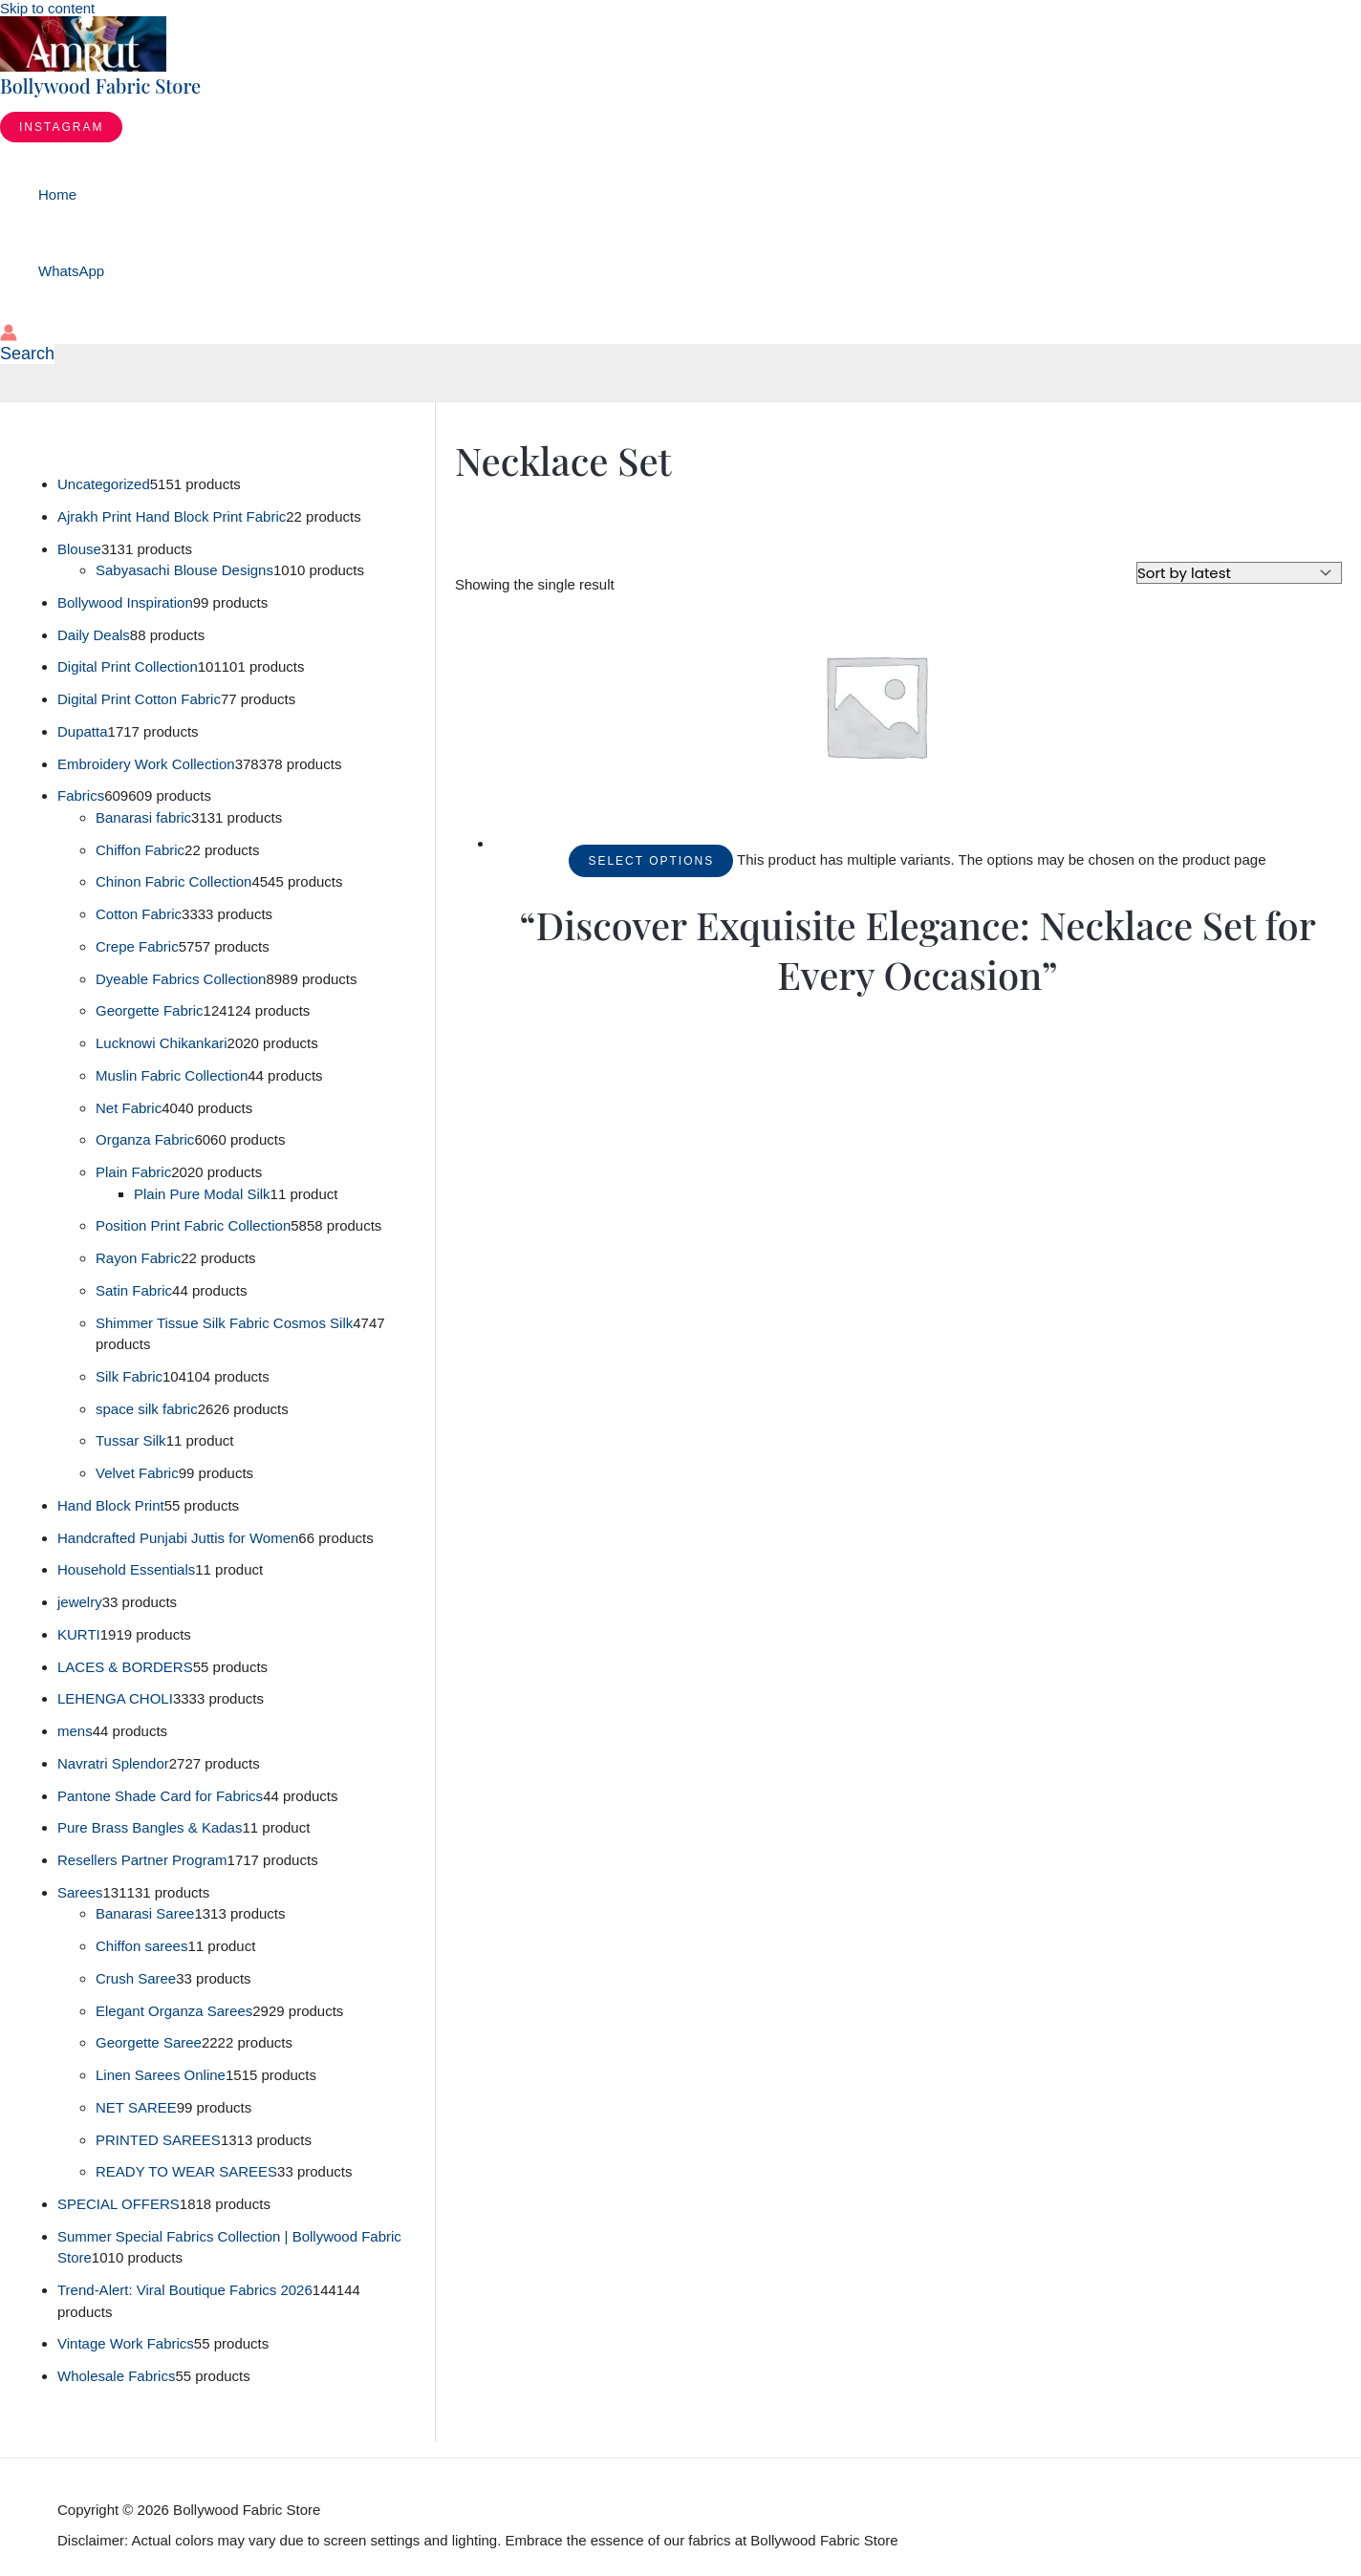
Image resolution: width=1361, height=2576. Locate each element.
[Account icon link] (8, 334)
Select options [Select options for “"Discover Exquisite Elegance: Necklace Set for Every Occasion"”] (651, 861)
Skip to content (47, 8)
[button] (61, 127)
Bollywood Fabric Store (100, 85)
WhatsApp (71, 271)
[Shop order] (1239, 573)
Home (57, 194)
